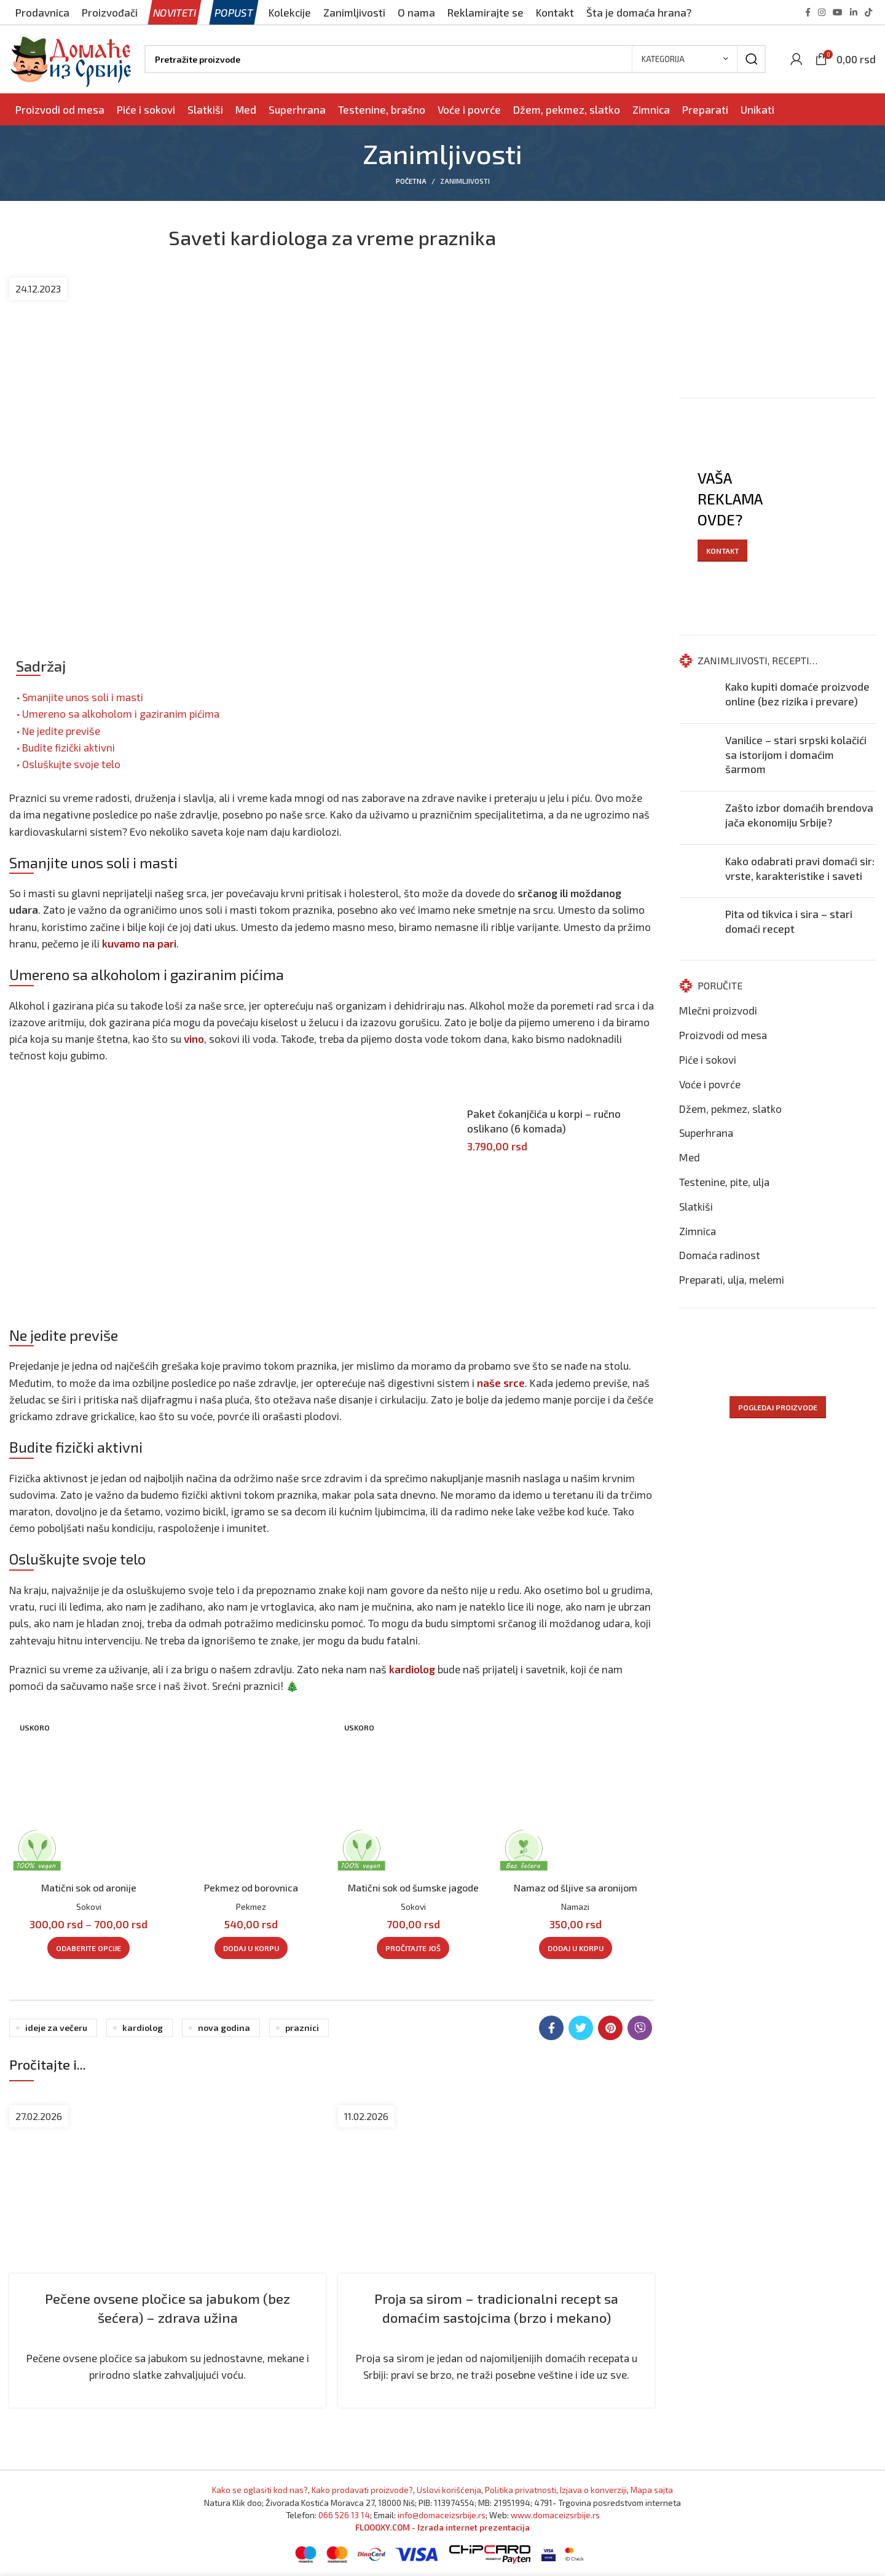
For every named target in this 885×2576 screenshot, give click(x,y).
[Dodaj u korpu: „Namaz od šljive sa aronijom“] (575, 1948)
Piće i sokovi (707, 1059)
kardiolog (412, 1669)
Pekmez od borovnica (251, 1887)
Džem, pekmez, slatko (730, 1108)
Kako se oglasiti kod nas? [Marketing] (260, 2489)
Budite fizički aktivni (68, 747)
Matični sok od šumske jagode (413, 1887)
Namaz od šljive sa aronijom (575, 1887)
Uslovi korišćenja (449, 2489)
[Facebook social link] (807, 12)
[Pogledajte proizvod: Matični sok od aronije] (88, 1795)
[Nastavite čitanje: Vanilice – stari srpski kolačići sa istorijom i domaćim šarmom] (697, 757)
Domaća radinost (719, 1255)
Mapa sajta (652, 2489)
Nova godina (224, 2027)
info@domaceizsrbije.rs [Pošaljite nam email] (442, 2515)
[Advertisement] (221, 1188)
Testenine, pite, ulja (724, 1182)
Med (689, 1157)
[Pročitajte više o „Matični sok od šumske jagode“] (413, 1948)
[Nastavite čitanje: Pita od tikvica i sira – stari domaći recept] (697, 924)
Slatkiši (696, 1206)
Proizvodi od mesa (723, 1035)
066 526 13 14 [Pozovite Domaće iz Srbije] (344, 2515)
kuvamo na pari (139, 943)
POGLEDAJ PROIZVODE (777, 1407)
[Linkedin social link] (853, 12)
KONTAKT (722, 550)
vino (194, 1038)
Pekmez (251, 1906)
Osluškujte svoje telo (71, 764)
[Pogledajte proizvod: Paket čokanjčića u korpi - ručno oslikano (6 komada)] (455, 1115)
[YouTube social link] (837, 12)
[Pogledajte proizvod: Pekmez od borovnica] (250, 1795)
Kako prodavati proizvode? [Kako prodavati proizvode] (362, 2489)
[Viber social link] (639, 2028)
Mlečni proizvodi (718, 1010)
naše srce (501, 1382)
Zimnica (697, 1231)
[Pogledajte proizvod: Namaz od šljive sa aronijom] (575, 1795)
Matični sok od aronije (88, 1887)
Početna (411, 181)
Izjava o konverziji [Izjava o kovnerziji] (593, 2489)
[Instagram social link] (821, 12)
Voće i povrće (710, 1084)
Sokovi (88, 1906)
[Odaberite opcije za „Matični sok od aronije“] (88, 1948)
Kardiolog (142, 2027)
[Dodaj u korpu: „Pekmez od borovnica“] (251, 1948)
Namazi (575, 1906)
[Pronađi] (455, 59)
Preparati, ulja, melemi (731, 1279)
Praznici (302, 2027)
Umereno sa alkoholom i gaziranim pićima (120, 713)
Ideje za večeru (56, 2027)
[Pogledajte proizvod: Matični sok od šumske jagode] (413, 1795)
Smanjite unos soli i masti (82, 697)
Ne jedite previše (61, 730)
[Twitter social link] (580, 2028)
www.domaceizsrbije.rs (555, 2515)
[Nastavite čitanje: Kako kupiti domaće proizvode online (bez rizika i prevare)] (697, 697)
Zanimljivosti (465, 181)
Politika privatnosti (520, 2489)
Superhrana (706, 1132)
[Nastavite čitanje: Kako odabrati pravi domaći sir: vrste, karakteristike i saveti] (697, 871)
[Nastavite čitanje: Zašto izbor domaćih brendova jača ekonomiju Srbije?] (697, 818)
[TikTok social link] (868, 12)
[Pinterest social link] (610, 2028)
